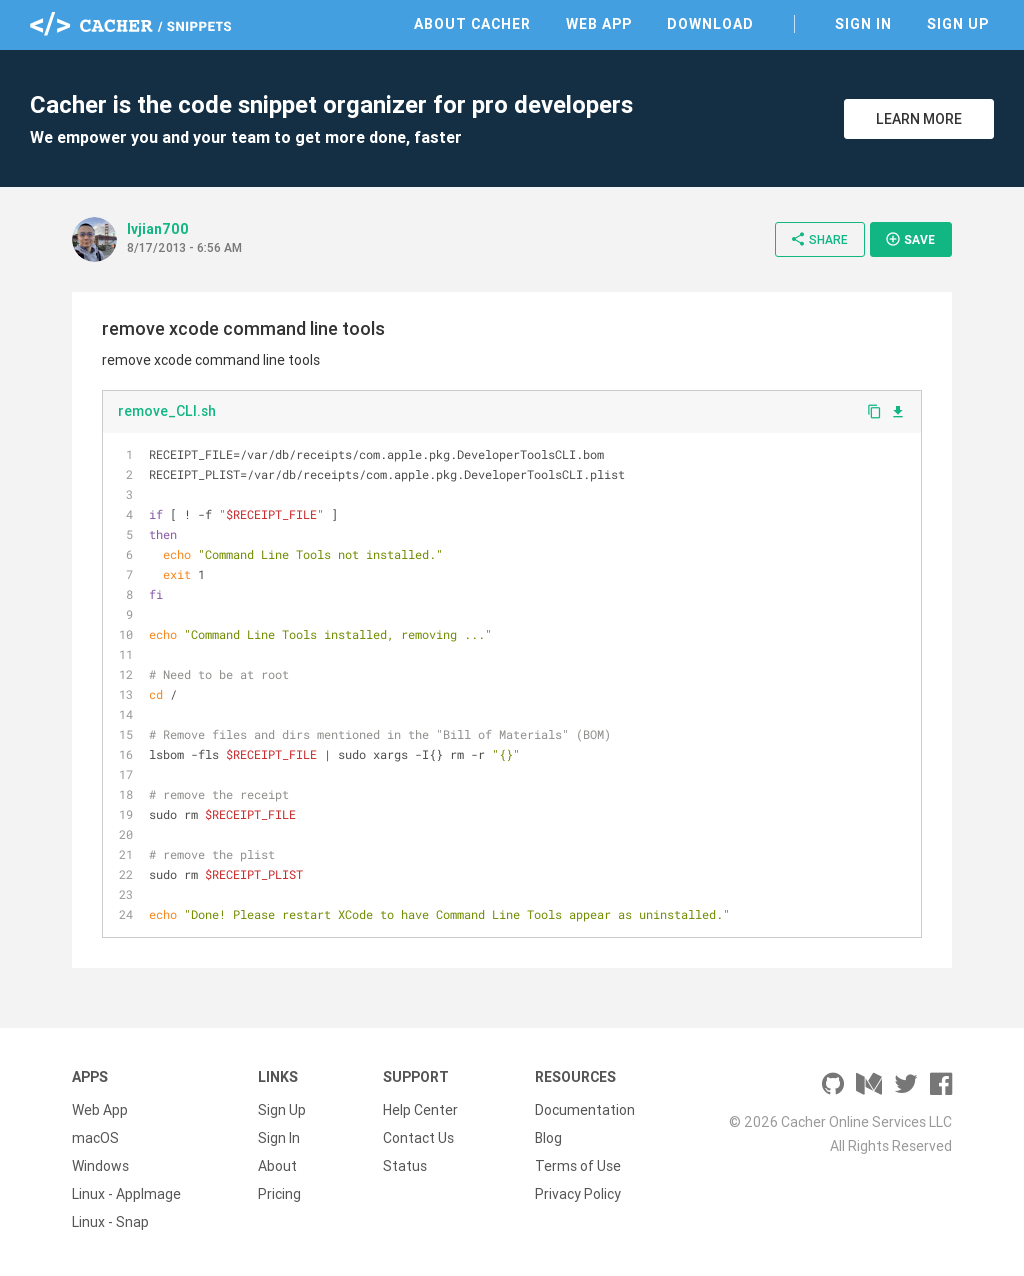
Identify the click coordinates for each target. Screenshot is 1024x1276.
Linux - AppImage (126, 1194)
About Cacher (472, 24)
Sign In (863, 24)
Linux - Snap (110, 1222)
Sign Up (958, 24)
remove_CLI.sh (167, 411)
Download (710, 24)
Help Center (420, 1110)
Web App (599, 24)
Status (405, 1166)
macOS (95, 1138)
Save (910, 239)
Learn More (919, 119)
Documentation (585, 1110)
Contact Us (418, 1138)
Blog (548, 1138)
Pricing (279, 1194)
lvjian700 (158, 229)
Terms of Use (578, 1166)
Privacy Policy (578, 1194)
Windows (100, 1166)
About (277, 1166)
